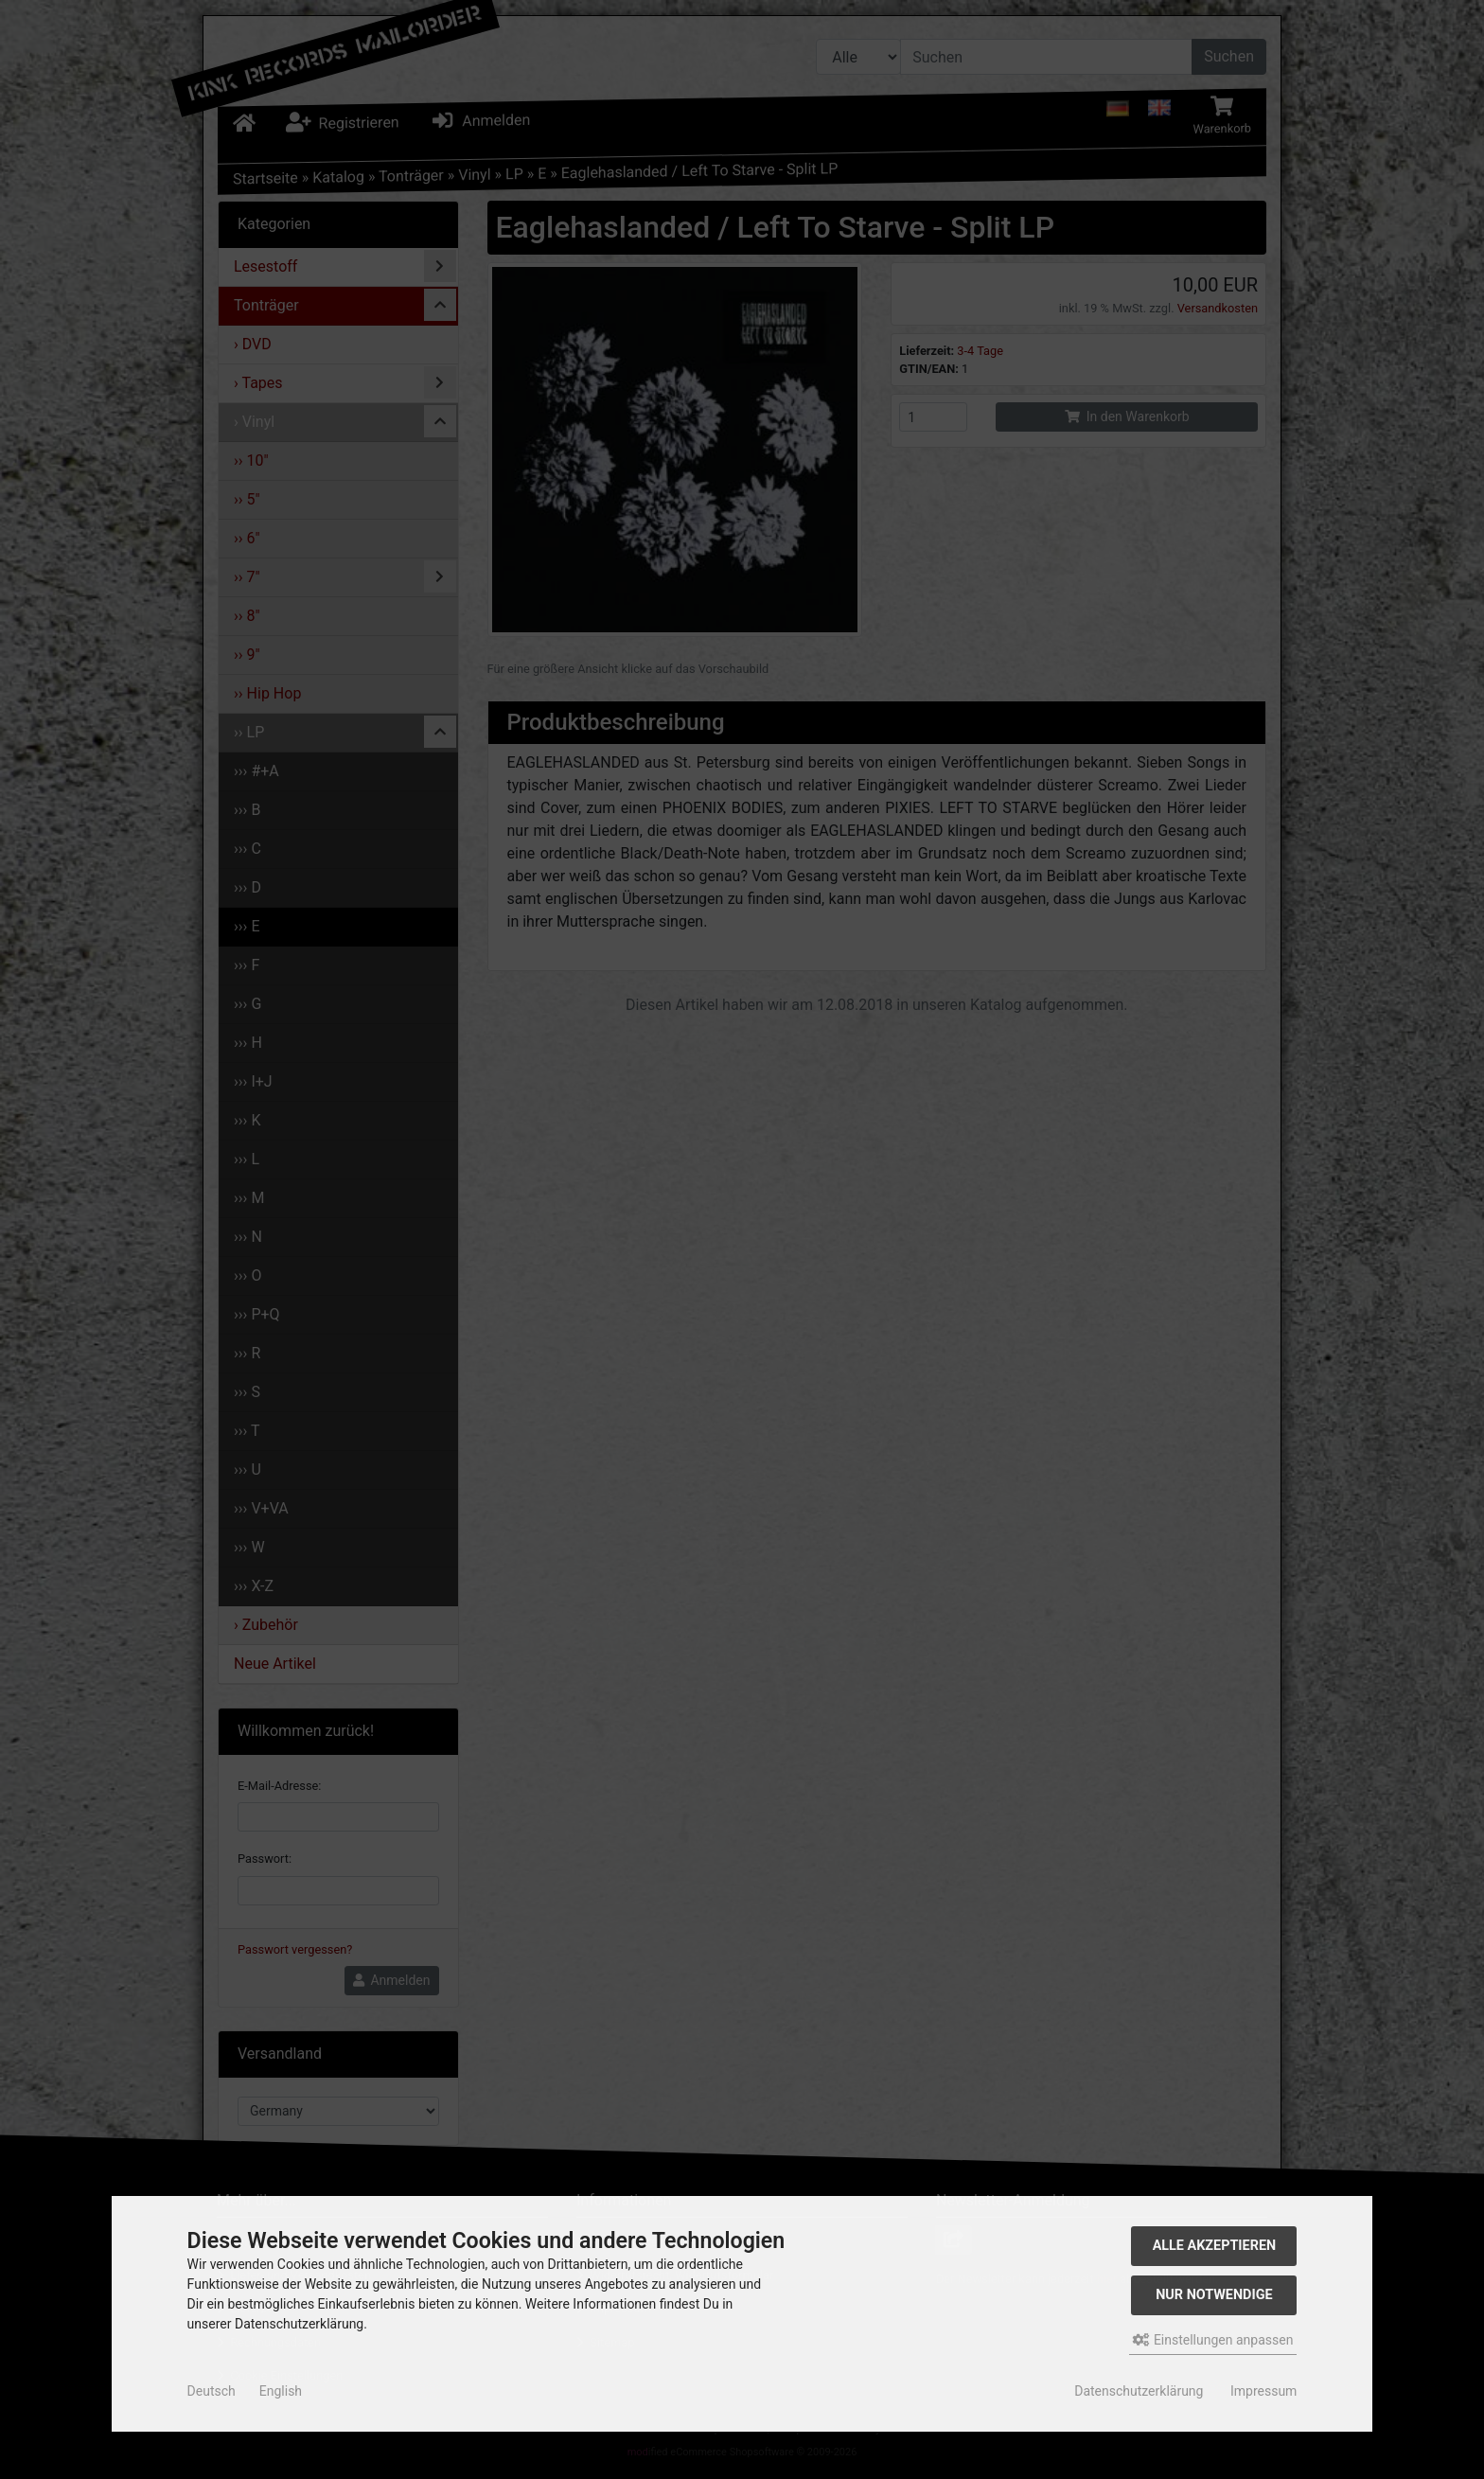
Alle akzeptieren (1215, 2246)
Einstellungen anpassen (1213, 2339)
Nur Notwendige (1214, 2295)
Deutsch (211, 2391)
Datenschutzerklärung (1138, 2391)
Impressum (1263, 2391)
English (280, 2391)
